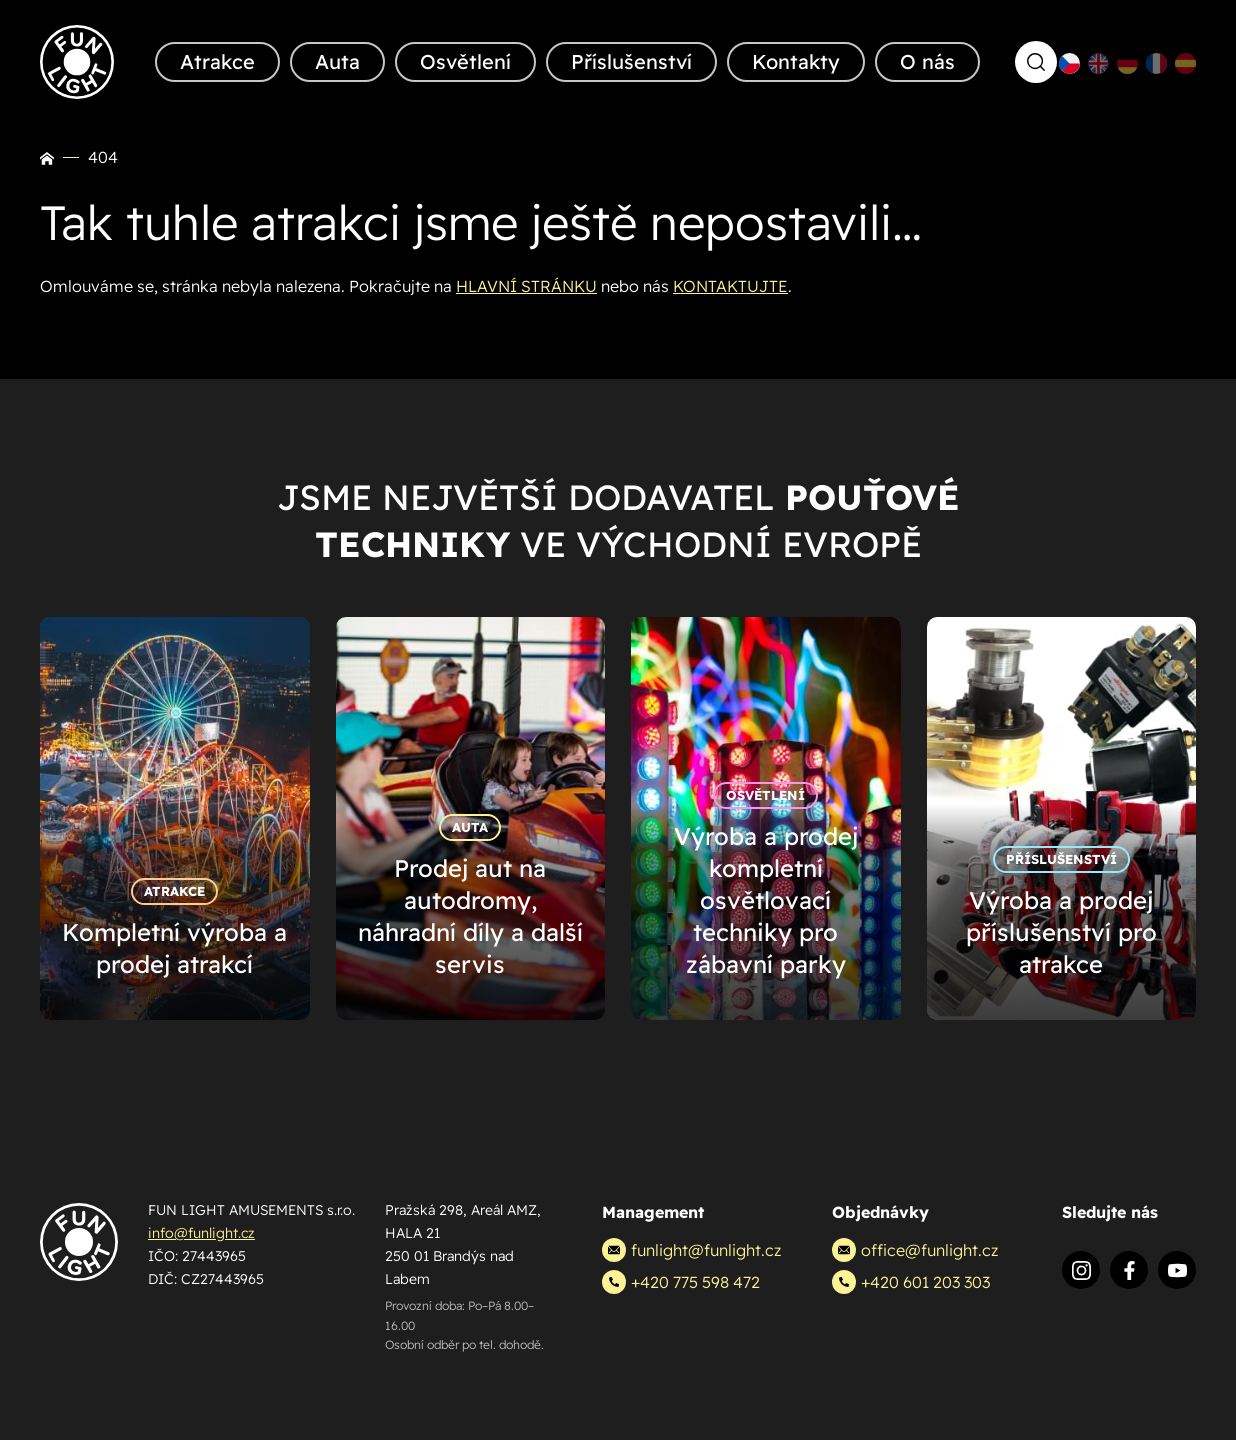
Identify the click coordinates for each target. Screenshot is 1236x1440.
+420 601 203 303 (911, 1282)
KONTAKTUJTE (730, 286)
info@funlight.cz (201, 1233)
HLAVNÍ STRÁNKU (526, 286)
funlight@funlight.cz (691, 1250)
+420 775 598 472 (681, 1282)
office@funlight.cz (915, 1250)
